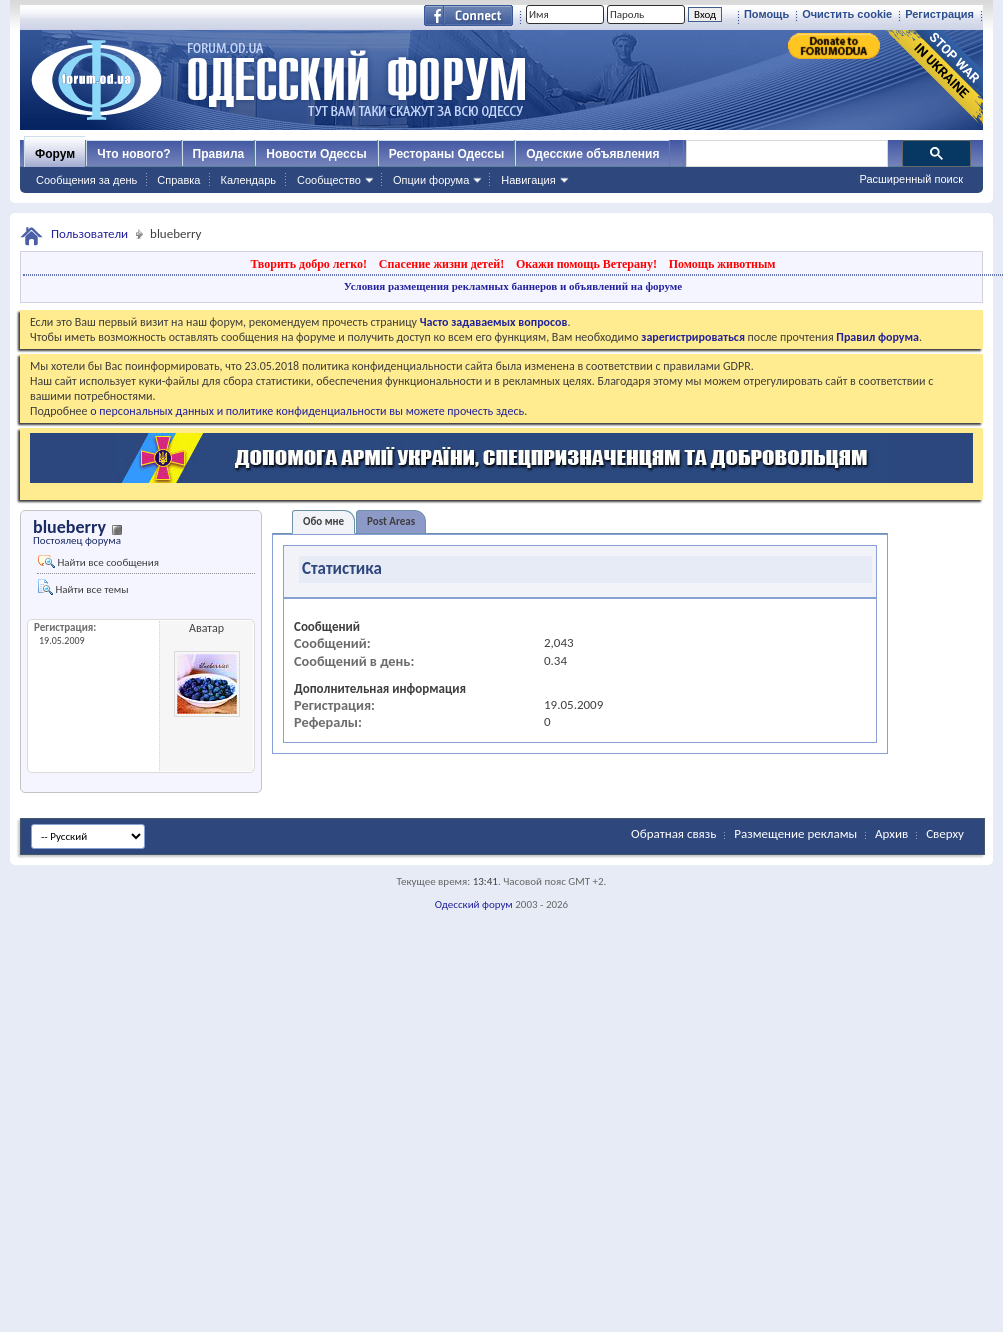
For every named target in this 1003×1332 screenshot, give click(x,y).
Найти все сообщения (98, 562)
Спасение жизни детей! (441, 264)
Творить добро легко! (308, 264)
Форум (55, 154)
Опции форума (431, 180)
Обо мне (323, 521)
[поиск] (786, 154)
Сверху (945, 833)
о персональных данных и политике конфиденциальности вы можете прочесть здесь (307, 411)
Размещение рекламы (795, 833)
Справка (178, 180)
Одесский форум (474, 904)
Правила (219, 154)
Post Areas (391, 521)
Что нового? (133, 154)
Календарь (248, 180)
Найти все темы (83, 587)
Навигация (528, 180)
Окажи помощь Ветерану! (586, 264)
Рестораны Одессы (447, 154)
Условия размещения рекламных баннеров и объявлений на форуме (513, 286)
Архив (891, 833)
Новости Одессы (316, 154)
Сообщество (329, 180)
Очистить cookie (847, 14)
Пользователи (89, 233)
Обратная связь (673, 833)
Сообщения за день (86, 180)
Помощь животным (722, 264)
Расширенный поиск (911, 179)
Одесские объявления (592, 154)
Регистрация (939, 14)
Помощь (766, 14)
